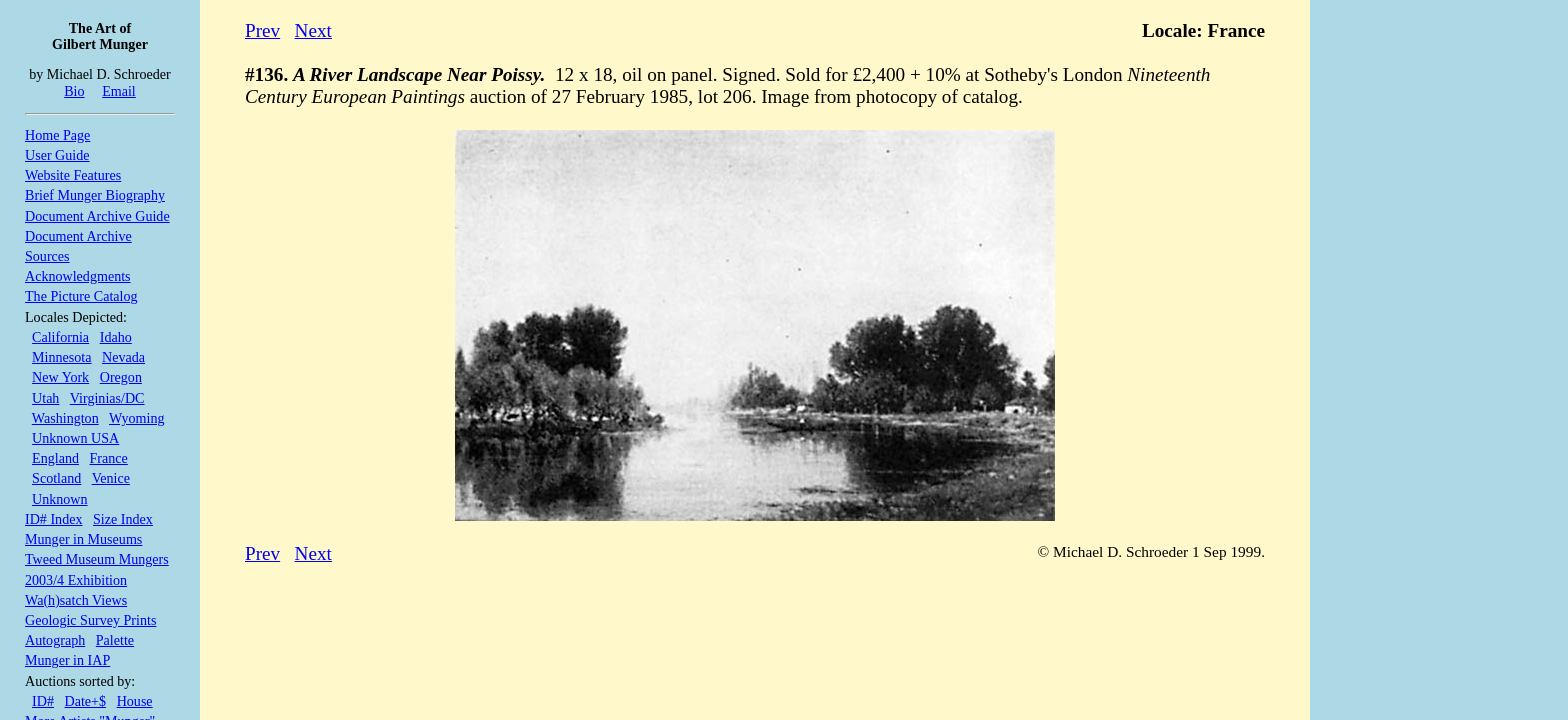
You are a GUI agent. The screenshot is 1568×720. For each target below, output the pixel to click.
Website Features (73, 175)
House (135, 701)
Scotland (56, 478)
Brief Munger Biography (95, 195)
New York (60, 377)
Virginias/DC (107, 398)
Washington (65, 418)
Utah (45, 398)
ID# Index (53, 519)
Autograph (55, 640)
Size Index (123, 519)
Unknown (60, 499)
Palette (115, 640)
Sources (47, 256)
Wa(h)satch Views (76, 600)
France (109, 458)
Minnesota (61, 357)
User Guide (57, 155)
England (55, 458)
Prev (262, 30)
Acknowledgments (78, 276)
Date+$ (86, 701)
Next (313, 30)
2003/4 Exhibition (76, 580)
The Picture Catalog (81, 296)
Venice (111, 478)
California (60, 337)
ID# (43, 701)
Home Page (57, 135)
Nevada (123, 357)
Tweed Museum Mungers (97, 559)
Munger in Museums (83, 539)
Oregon (121, 377)
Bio (74, 91)
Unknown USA (75, 438)
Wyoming (136, 418)
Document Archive (78, 236)
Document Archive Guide (97, 216)
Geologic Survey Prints (90, 620)
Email (119, 91)
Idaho (116, 337)
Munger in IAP (67, 660)
